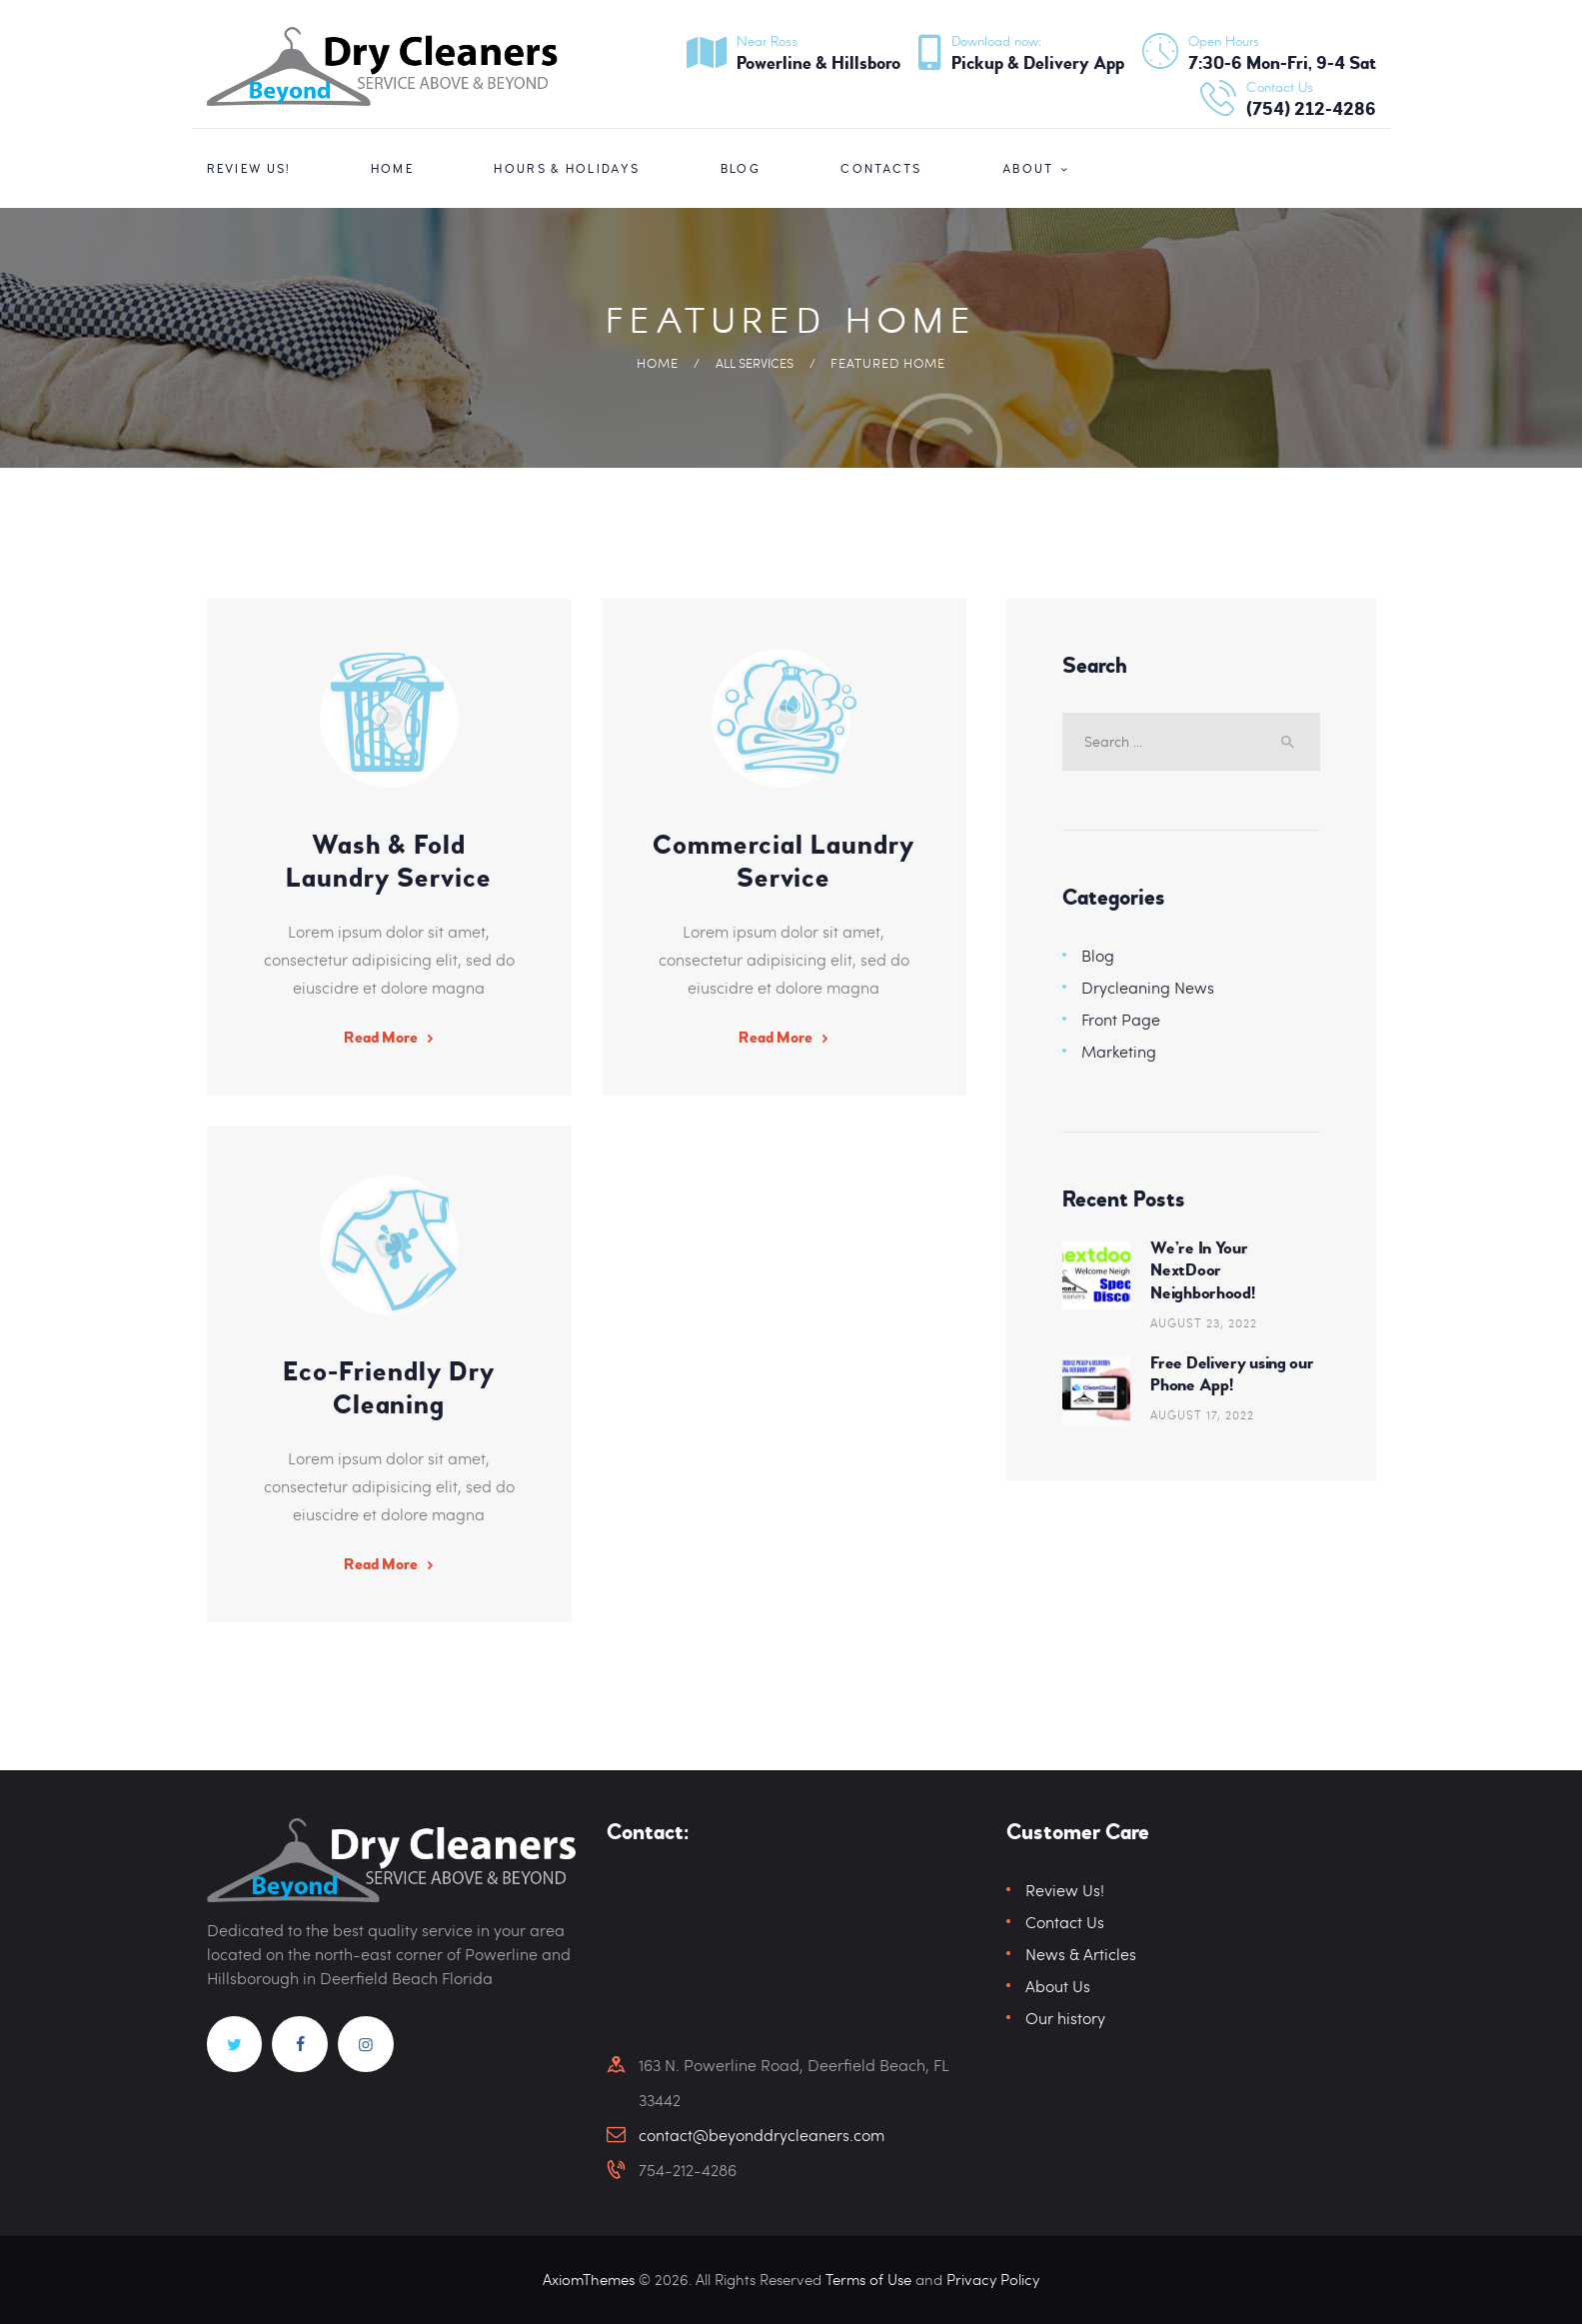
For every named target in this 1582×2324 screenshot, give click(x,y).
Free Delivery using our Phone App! (1231, 1373)
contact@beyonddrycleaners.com (761, 2134)
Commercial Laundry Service (783, 862)
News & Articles (1080, 1954)
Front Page (1120, 1019)
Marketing (1118, 1051)
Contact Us (1064, 1922)
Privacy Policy (992, 2280)
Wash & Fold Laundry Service (389, 862)
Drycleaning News (1147, 987)
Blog (1097, 955)
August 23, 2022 (1203, 1322)
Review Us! (1064, 1890)
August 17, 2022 (1202, 1415)
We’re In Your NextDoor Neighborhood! (1202, 1270)
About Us (1057, 1986)
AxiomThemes (592, 2280)
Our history (1065, 2018)
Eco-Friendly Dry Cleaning (389, 1388)
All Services (754, 363)
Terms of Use (868, 2280)
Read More (381, 1038)
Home (658, 363)
